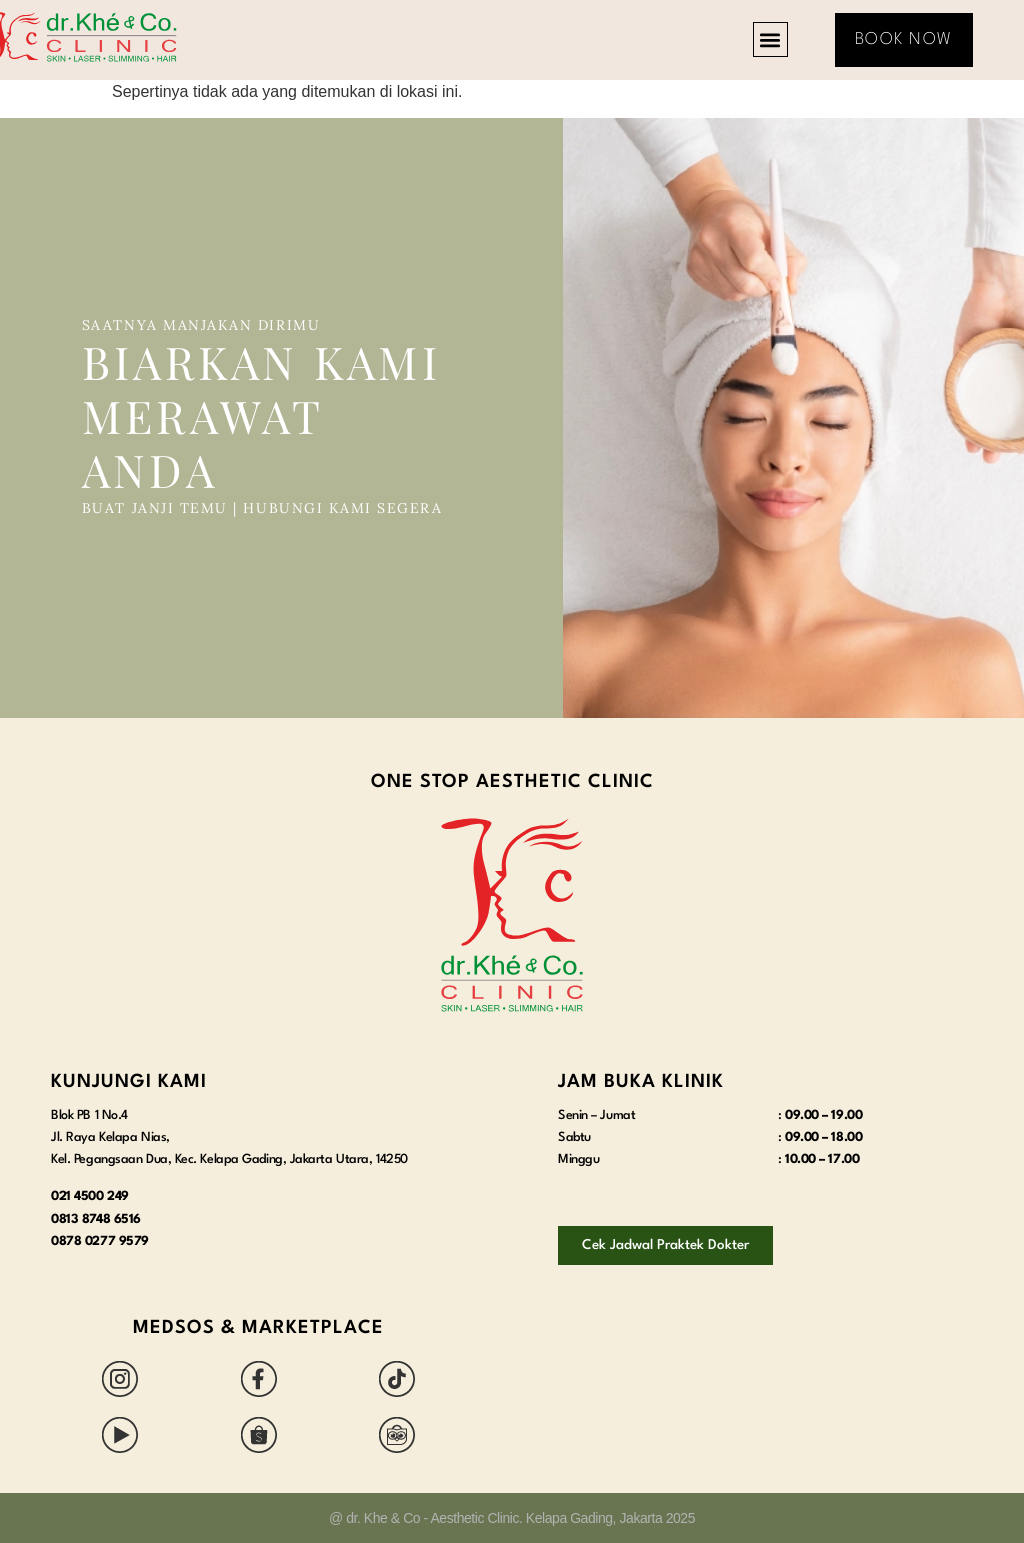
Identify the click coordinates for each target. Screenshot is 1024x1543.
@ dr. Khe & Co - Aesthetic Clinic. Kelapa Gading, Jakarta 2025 (512, 1518)
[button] (770, 39)
